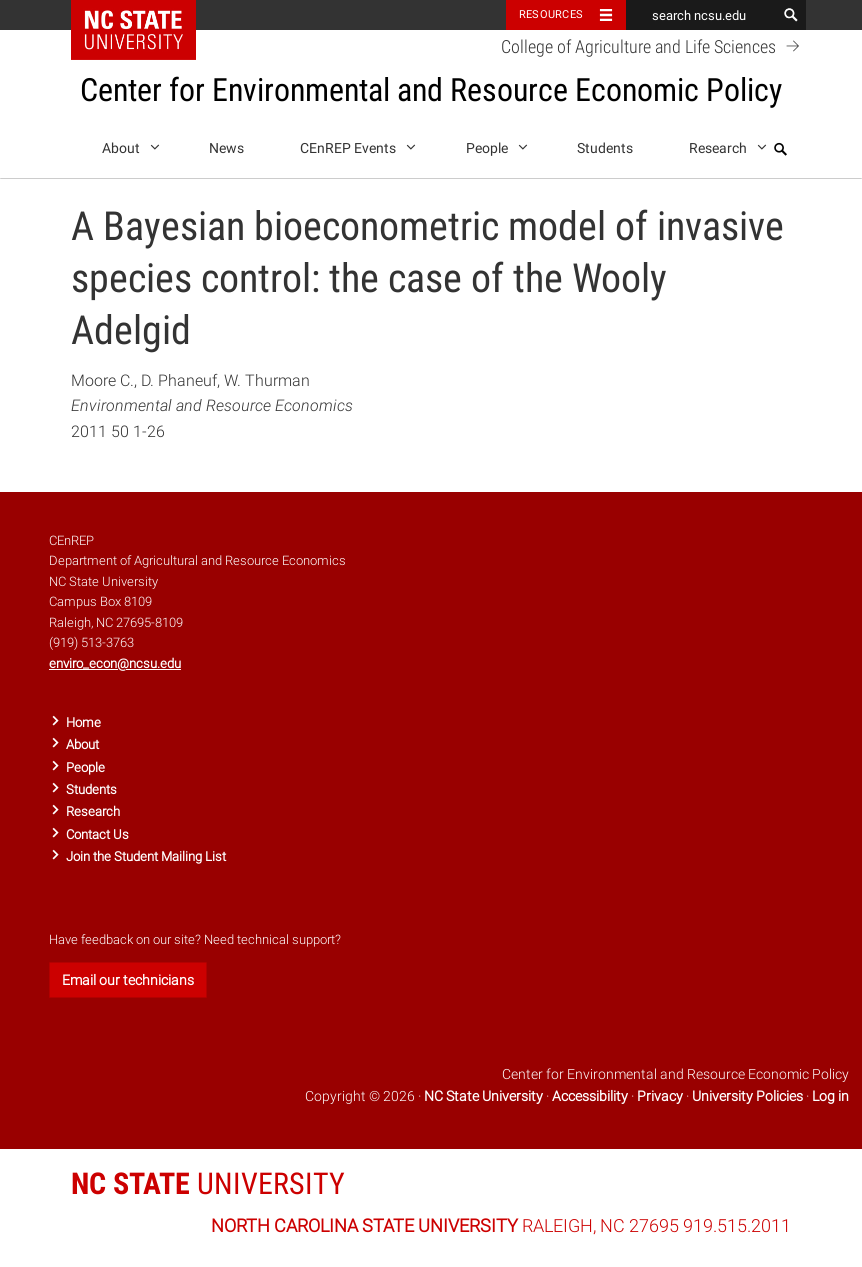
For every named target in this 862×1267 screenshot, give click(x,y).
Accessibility (590, 1096)
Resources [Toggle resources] (551, 14)
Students (605, 148)
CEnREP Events (354, 144)
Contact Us (97, 834)
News (226, 148)
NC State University (483, 1096)
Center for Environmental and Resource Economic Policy (431, 90)
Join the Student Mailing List (146, 856)
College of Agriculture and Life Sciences (653, 46)
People (493, 144)
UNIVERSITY (208, 1183)
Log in (830, 1096)
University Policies (747, 1096)
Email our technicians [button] (128, 980)
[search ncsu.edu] (701, 15)
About (127, 144)
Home (83, 722)
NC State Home (146, 15)
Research (724, 144)
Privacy (660, 1096)
